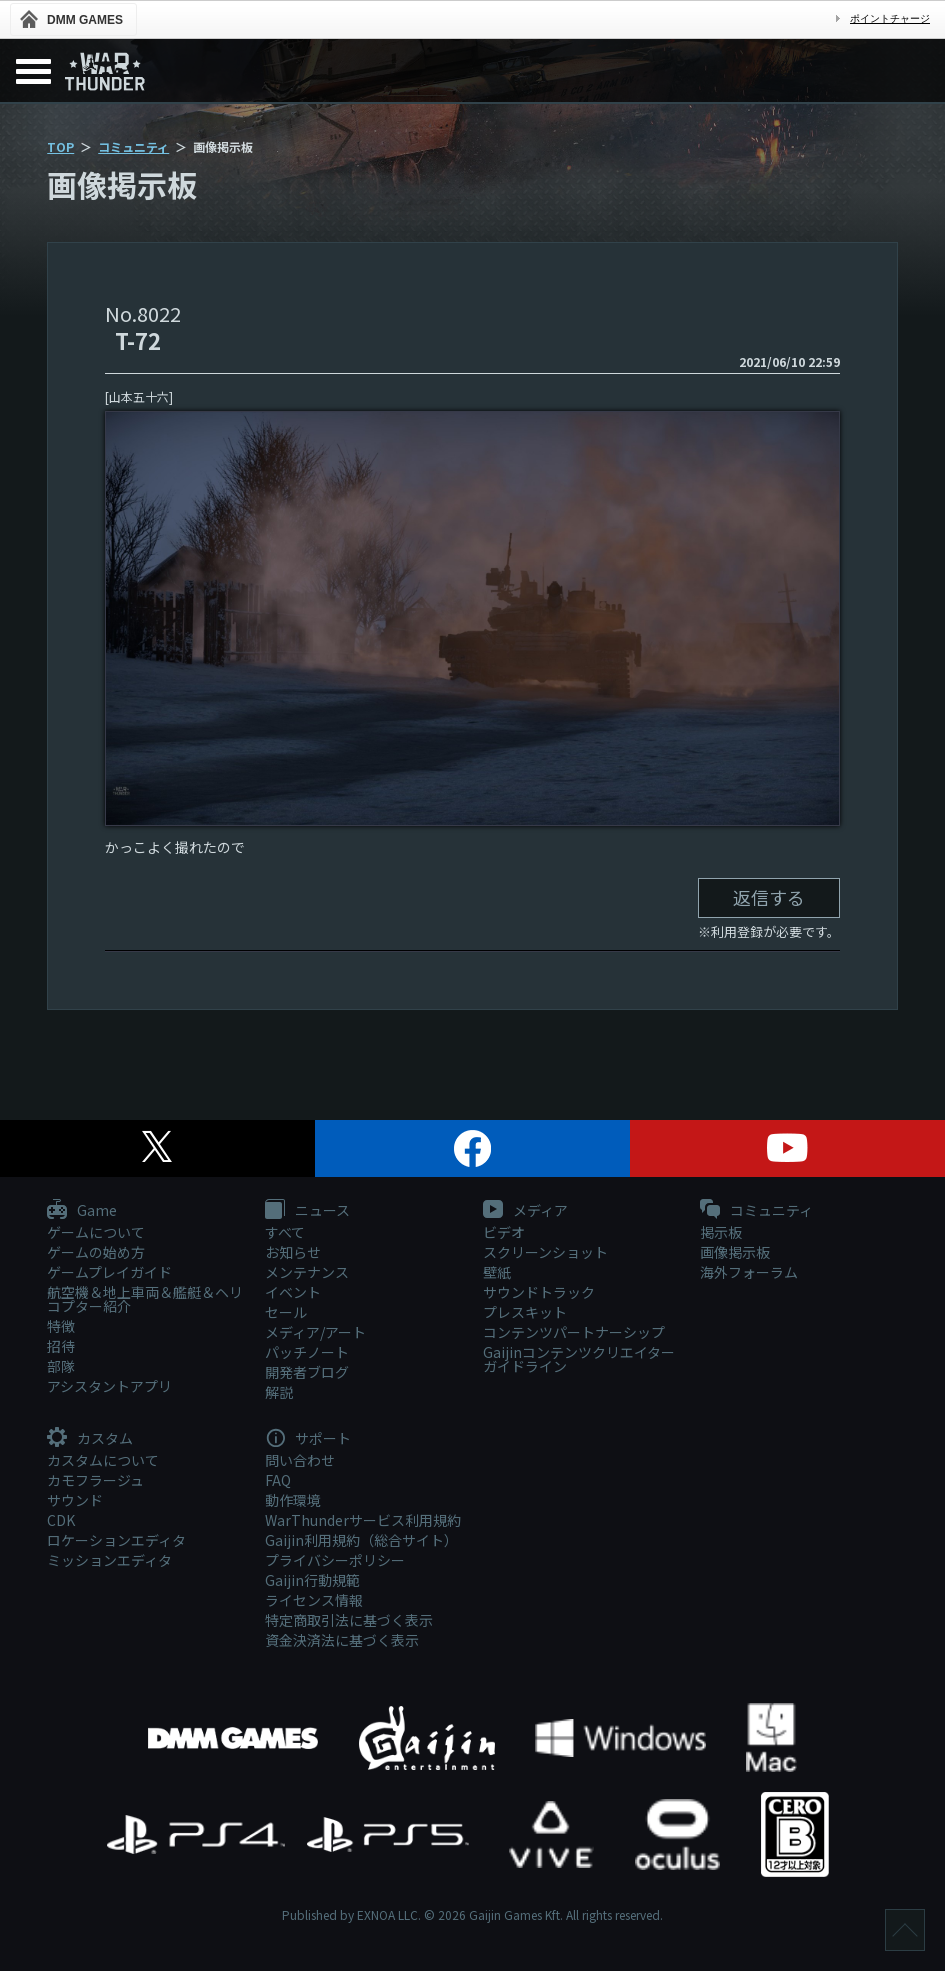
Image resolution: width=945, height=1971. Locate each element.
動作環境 (293, 1500)
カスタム (90, 1439)
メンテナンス (307, 1272)
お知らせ (293, 1252)
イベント (293, 1292)
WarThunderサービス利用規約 (363, 1520)
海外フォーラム (749, 1272)
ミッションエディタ (109, 1560)
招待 (61, 1346)
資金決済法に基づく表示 (342, 1640)
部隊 (61, 1366)
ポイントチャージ (890, 18)
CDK (61, 1520)
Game (82, 1211)
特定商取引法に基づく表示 (349, 1620)
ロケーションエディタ (116, 1540)
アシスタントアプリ (109, 1386)
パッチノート (307, 1352)
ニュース (307, 1211)
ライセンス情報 (314, 1600)
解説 (279, 1392)
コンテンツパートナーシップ (574, 1332)
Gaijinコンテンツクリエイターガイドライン (579, 1359)
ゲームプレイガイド (109, 1272)
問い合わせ (300, 1460)
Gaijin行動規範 (312, 1580)
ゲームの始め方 (96, 1252)
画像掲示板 (735, 1252)
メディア (525, 1211)
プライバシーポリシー (335, 1560)
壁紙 (497, 1272)
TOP (60, 146)
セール (286, 1312)
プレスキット (525, 1312)
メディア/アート (315, 1332)
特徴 (61, 1326)
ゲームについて (96, 1232)
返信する (769, 897)
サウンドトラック (539, 1292)
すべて (285, 1232)
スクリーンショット (545, 1252)
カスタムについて (103, 1460)
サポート (308, 1439)
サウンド (75, 1500)
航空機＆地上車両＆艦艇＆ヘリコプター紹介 (145, 1299)
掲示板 (721, 1232)
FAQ (278, 1480)
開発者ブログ (307, 1372)
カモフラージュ (95, 1480)
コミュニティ (133, 146)
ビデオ (504, 1232)
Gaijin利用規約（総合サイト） (361, 1540)
